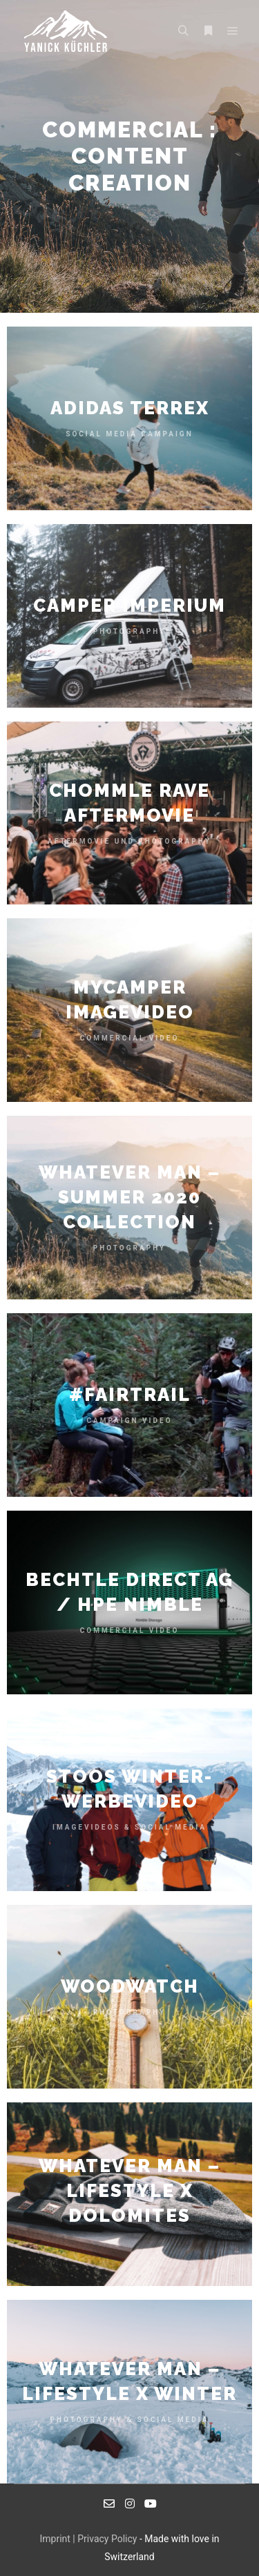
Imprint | (58, 2538)
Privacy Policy (107, 2538)
